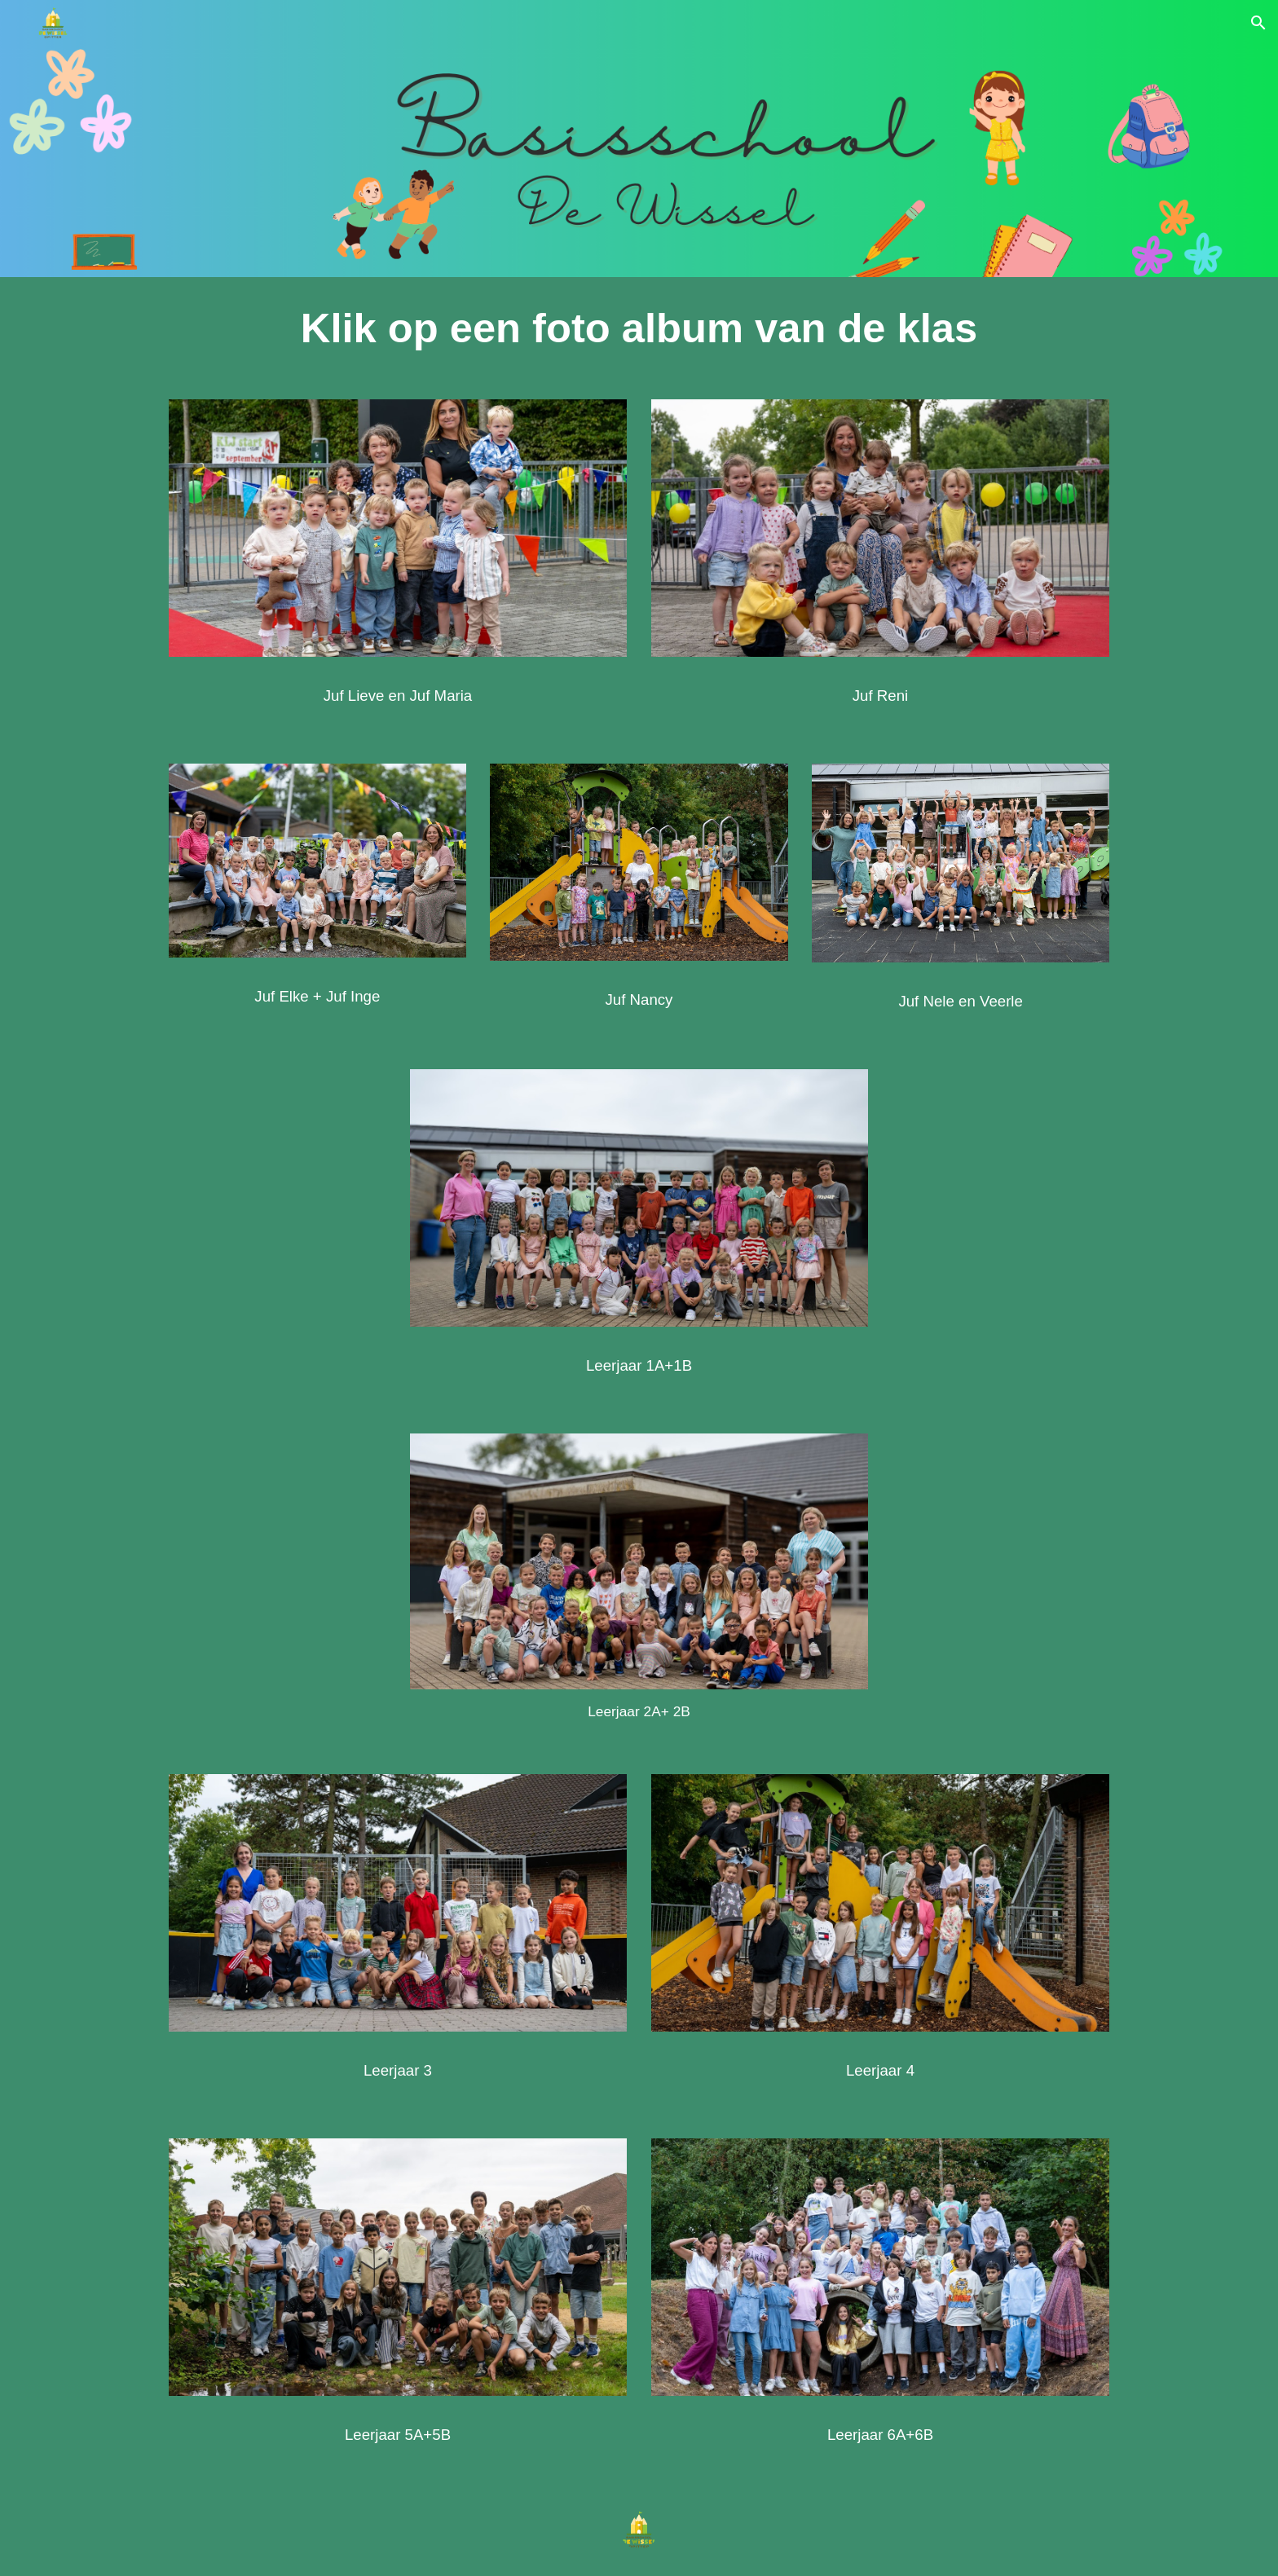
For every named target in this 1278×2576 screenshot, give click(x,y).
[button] (1258, 22)
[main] (639, 328)
